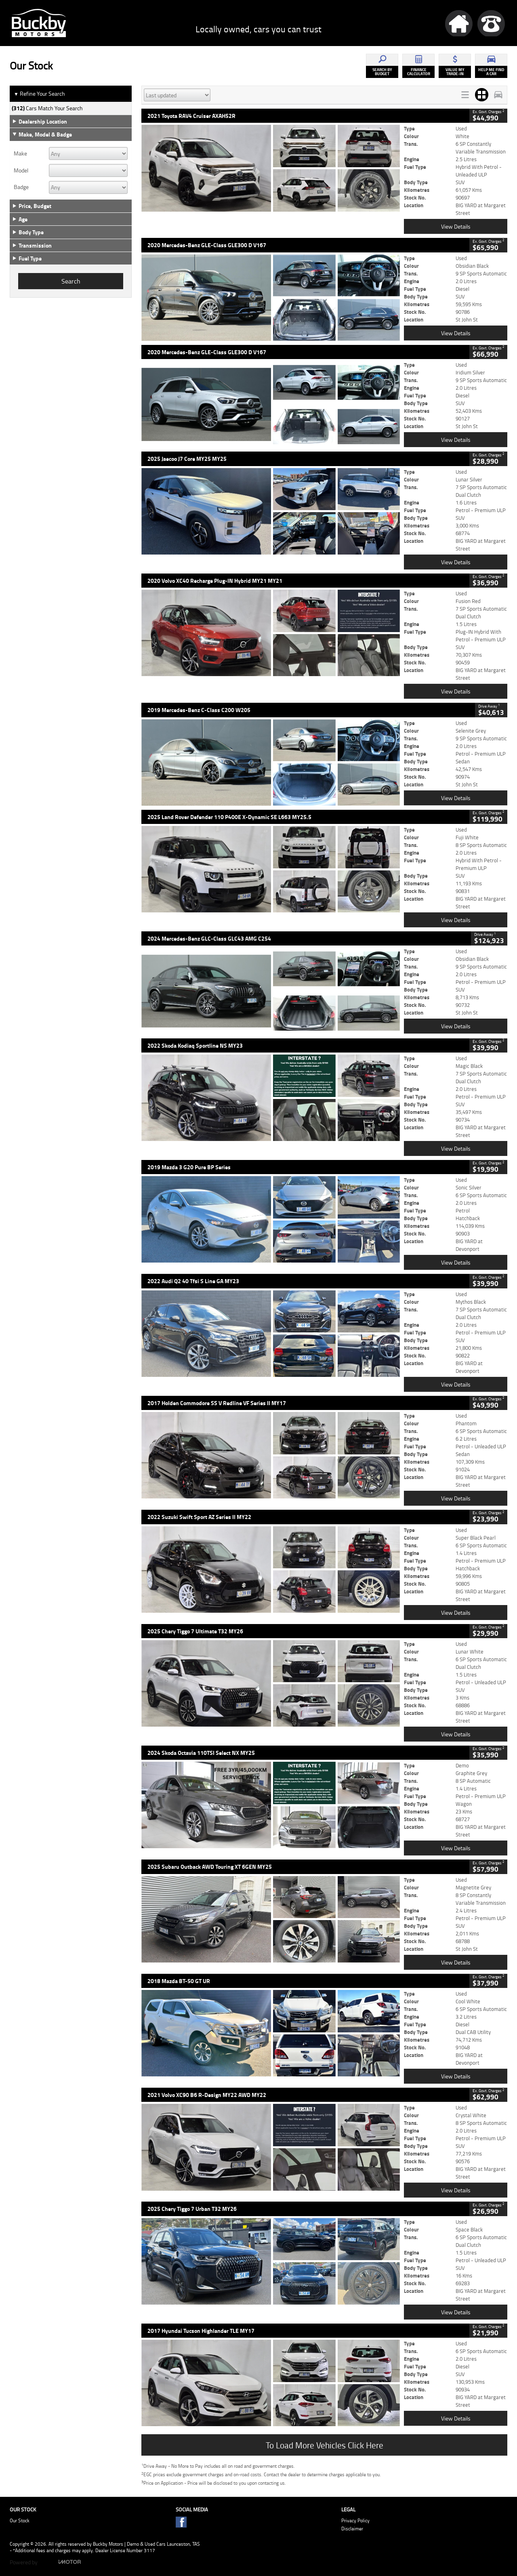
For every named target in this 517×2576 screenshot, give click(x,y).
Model (21, 170)
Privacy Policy (355, 2520)
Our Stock (19, 2520)
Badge (21, 187)
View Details (456, 226)
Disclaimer (352, 2528)
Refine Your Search (39, 93)
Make (20, 153)
